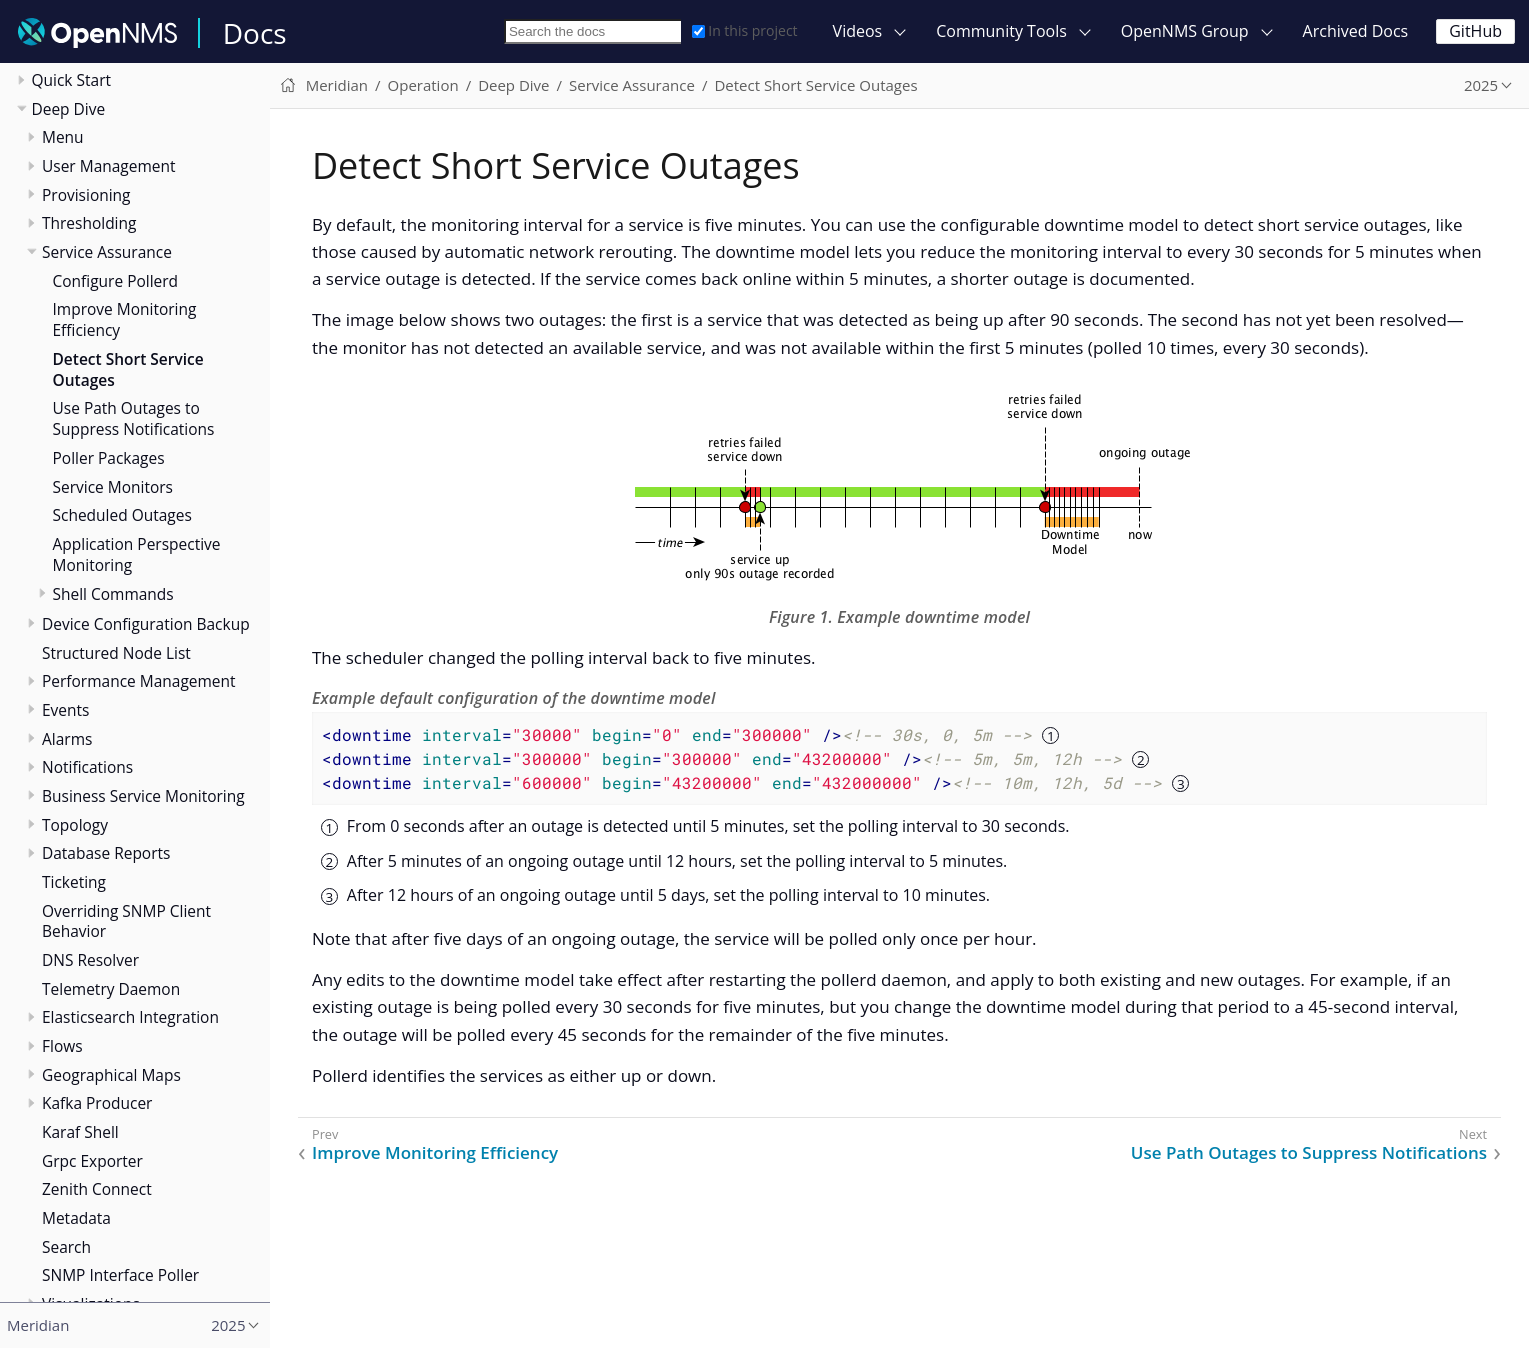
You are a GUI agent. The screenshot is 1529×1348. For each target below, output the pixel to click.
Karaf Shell (80, 1132)
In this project (744, 30)
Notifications (87, 767)
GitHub (1475, 31)
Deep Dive (69, 109)
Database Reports (106, 853)
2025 (1481, 85)
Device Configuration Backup (146, 624)
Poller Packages (109, 458)
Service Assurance (107, 252)
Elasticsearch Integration (130, 1017)
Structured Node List (116, 653)
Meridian (337, 85)
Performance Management (139, 681)
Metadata (76, 1218)
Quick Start (72, 80)
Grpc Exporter (92, 1161)
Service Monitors (113, 487)
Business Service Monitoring (143, 796)
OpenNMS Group (1185, 31)
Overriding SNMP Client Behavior (126, 921)
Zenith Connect (97, 1189)
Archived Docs (1356, 31)
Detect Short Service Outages (128, 369)
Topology (75, 825)
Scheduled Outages (122, 515)
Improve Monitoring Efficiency (125, 319)
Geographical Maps (111, 1075)
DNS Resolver (90, 960)
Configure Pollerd (116, 281)
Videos (858, 31)
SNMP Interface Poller (120, 1275)
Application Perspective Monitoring (137, 554)
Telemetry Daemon (111, 989)
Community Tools (1001, 31)
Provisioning (86, 195)
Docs (255, 33)
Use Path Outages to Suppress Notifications (134, 418)
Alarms (67, 739)
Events (65, 710)
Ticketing (74, 882)
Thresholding (89, 223)
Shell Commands (113, 594)
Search (66, 1247)
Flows (62, 1046)
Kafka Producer (97, 1103)
